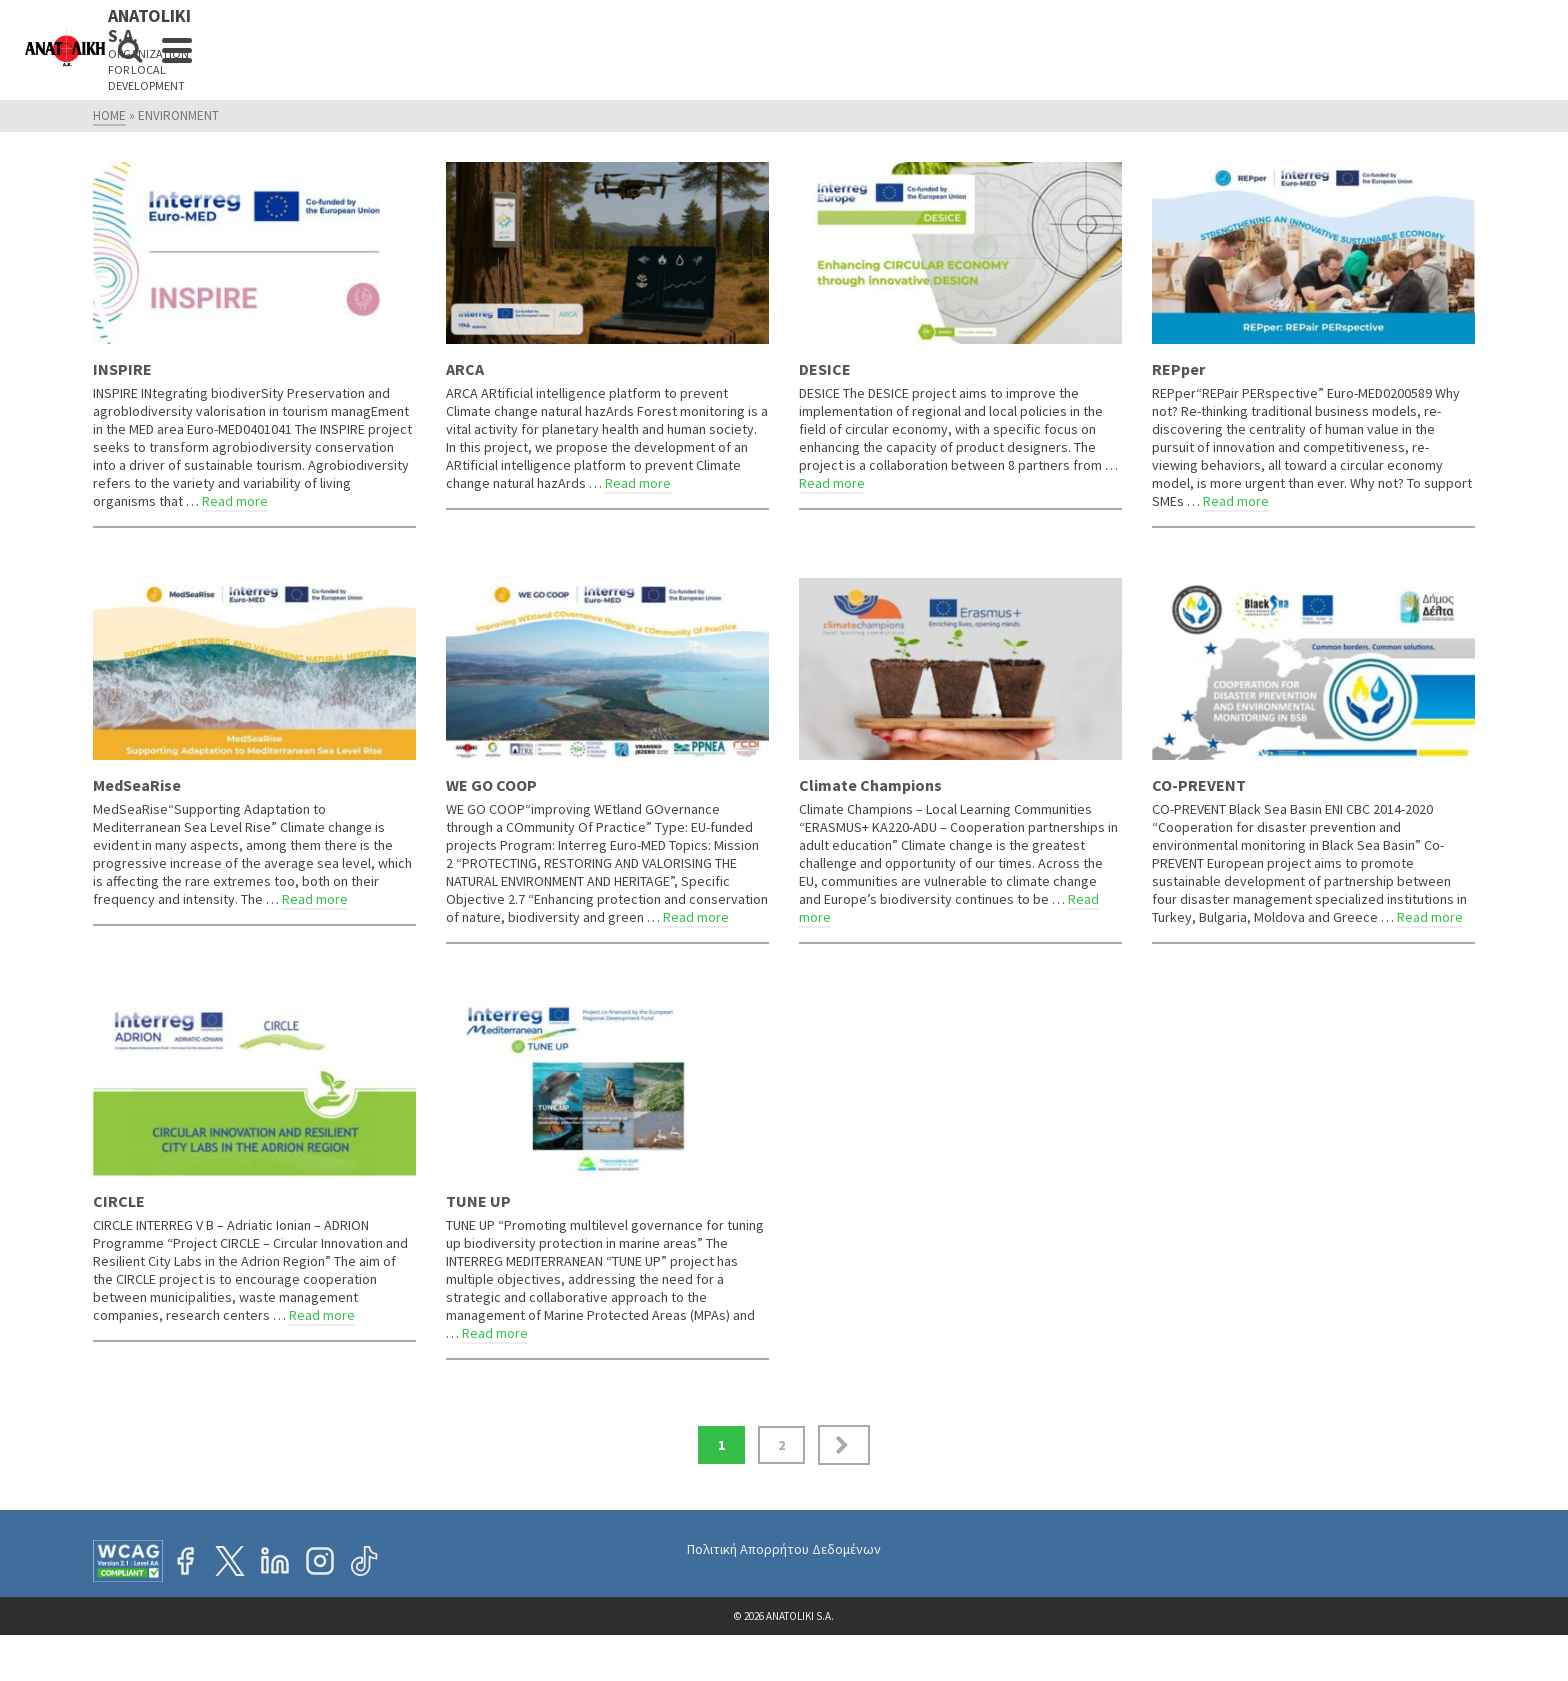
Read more (235, 501)
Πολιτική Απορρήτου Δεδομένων (784, 1549)
